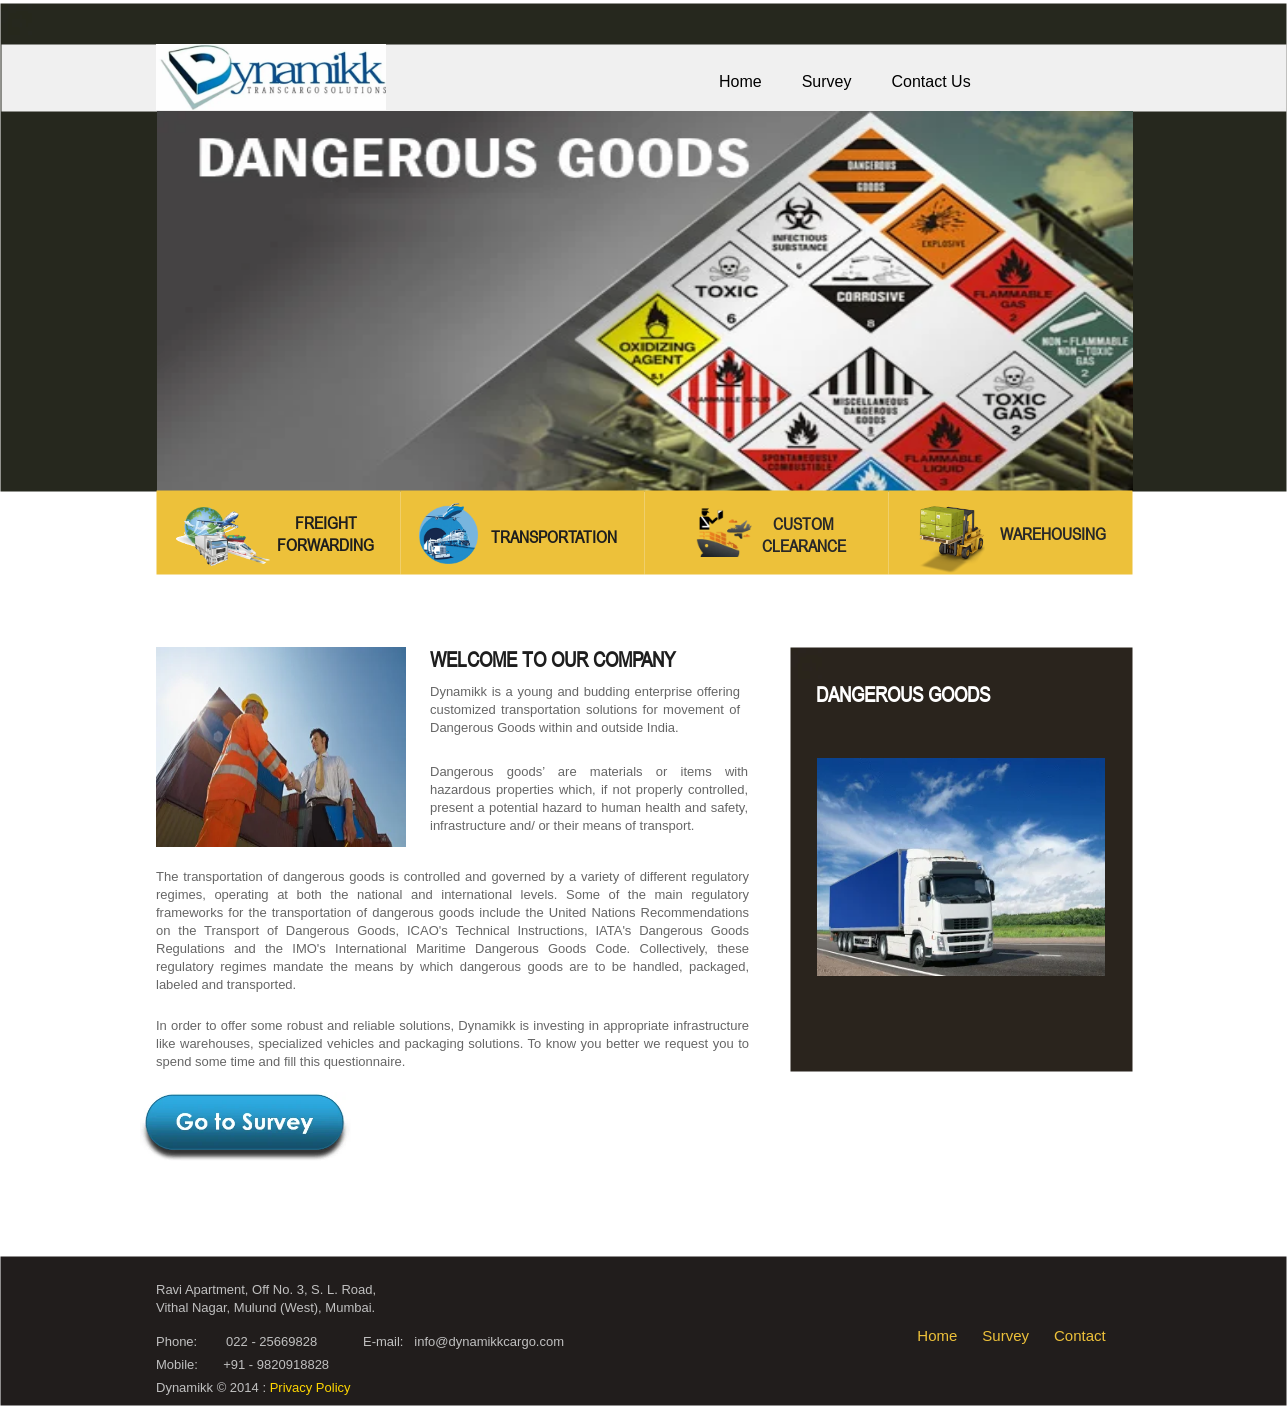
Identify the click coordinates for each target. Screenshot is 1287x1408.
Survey (1005, 1335)
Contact (1080, 1335)
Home (937, 1335)
